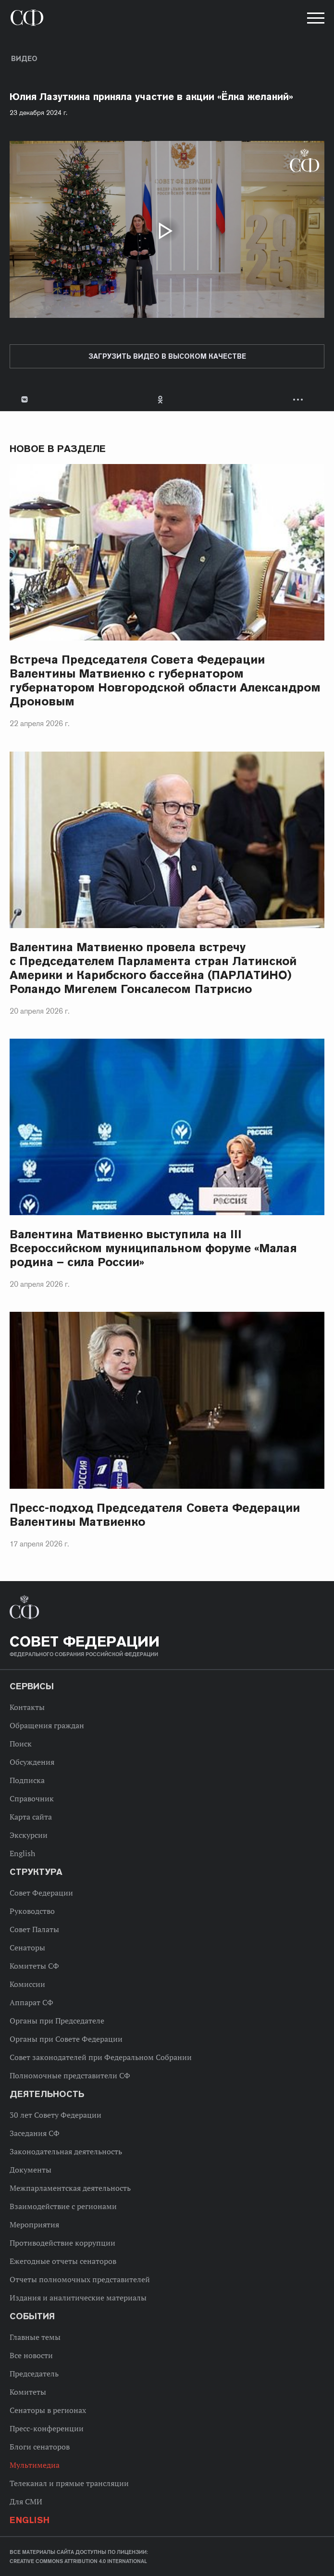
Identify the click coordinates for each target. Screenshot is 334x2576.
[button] (314, 19)
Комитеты (28, 2392)
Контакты (27, 1707)
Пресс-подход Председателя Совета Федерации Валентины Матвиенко (155, 1514)
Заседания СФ (35, 2133)
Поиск (21, 1743)
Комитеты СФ (34, 1966)
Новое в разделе (58, 448)
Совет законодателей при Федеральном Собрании (101, 2057)
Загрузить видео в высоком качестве (167, 356)
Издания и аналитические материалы (78, 2297)
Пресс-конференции (47, 2428)
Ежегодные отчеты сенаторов (63, 2261)
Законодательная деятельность (66, 2151)
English (22, 1853)
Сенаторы (27, 1947)
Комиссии (27, 1984)
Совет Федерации (41, 1892)
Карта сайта (31, 1817)
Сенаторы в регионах (48, 2410)
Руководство (32, 1911)
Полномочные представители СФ (70, 2075)
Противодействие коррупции (62, 2243)
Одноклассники (161, 399)
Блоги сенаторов (40, 2446)
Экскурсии (29, 1835)
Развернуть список (299, 399)
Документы (30, 2169)
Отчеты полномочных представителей (80, 2279)
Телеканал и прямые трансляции (69, 2483)
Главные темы (35, 2337)
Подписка (27, 1780)
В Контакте (24, 399)
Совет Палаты (34, 1929)
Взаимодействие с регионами (63, 2206)
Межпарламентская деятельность (70, 2188)
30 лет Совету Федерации (55, 2115)
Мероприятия (34, 2224)
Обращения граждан (47, 1725)
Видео (24, 58)
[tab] (167, 399)
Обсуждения (32, 1762)
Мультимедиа (35, 2465)
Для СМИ (26, 2501)
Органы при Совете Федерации (66, 2039)
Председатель (34, 2373)
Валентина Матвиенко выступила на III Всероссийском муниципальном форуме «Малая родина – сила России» (153, 1248)
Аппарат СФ (31, 2002)
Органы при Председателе (57, 2020)
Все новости (31, 2355)
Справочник (32, 1798)
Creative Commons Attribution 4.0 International (78, 2561)
